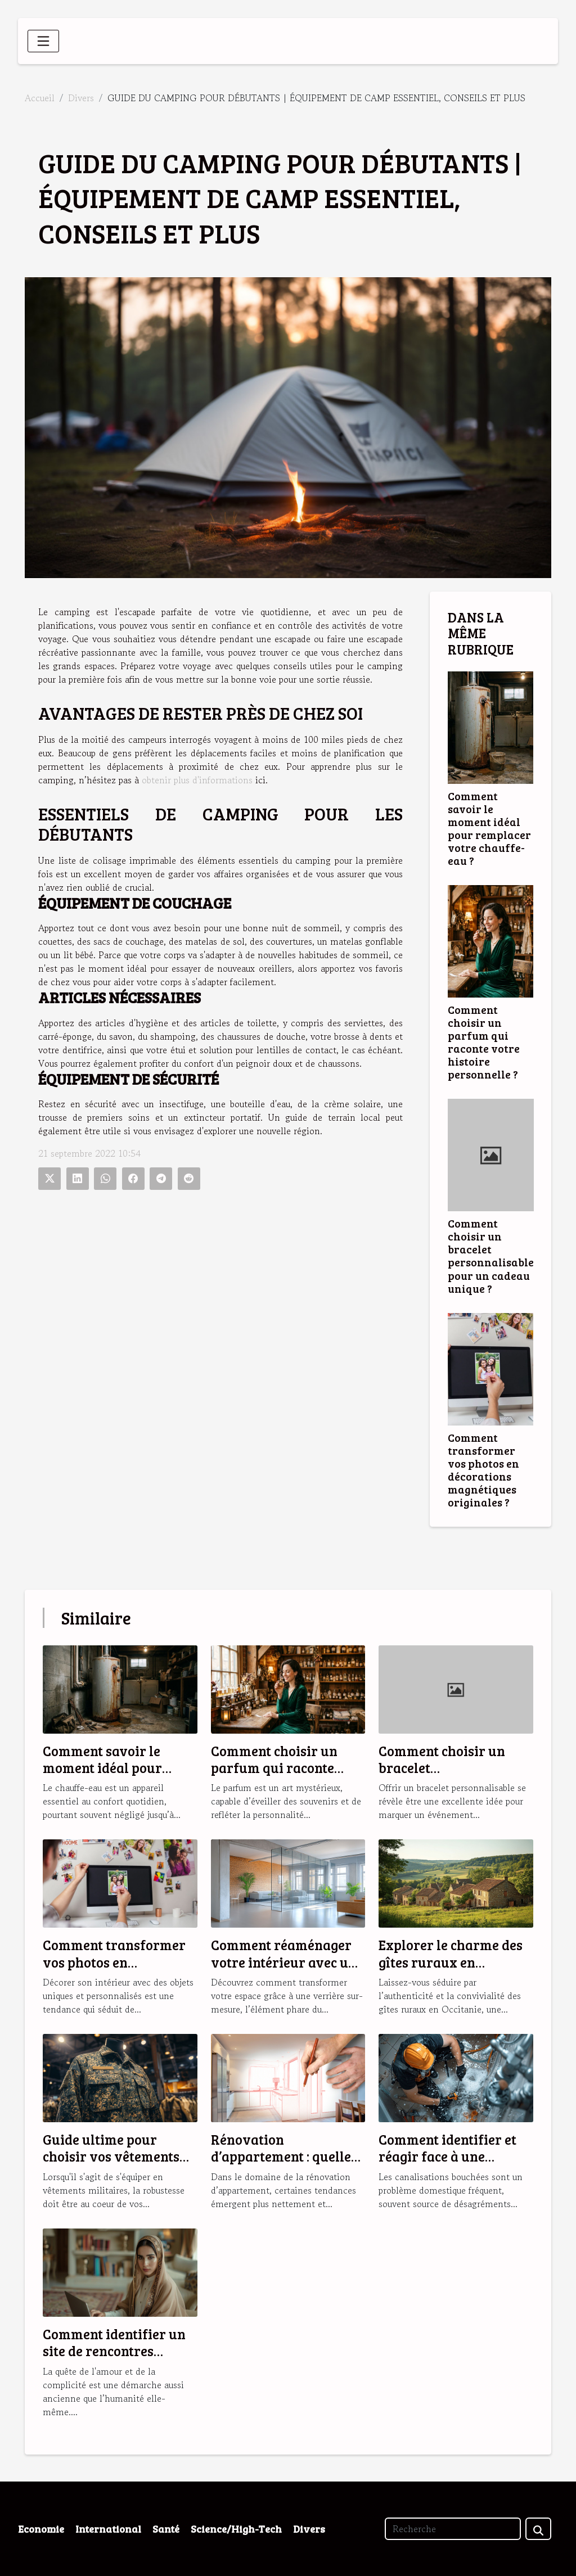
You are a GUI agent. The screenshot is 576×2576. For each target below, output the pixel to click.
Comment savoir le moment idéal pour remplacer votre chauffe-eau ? (489, 828)
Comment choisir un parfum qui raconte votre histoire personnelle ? (484, 1041)
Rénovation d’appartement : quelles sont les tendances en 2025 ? (284, 2165)
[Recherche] (453, 2529)
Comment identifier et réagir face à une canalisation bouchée (447, 2156)
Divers (81, 98)
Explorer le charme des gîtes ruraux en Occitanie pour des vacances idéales (451, 1970)
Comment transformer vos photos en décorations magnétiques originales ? (483, 1469)
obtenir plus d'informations (197, 780)
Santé (165, 2529)
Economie (41, 2529)
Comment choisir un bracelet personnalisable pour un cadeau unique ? (491, 1255)
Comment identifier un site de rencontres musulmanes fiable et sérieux (114, 2359)
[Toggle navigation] (43, 41)
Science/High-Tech (236, 2529)
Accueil (40, 98)
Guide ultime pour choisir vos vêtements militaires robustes (111, 2156)
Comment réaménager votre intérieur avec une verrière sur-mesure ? (287, 1962)
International (108, 2529)
